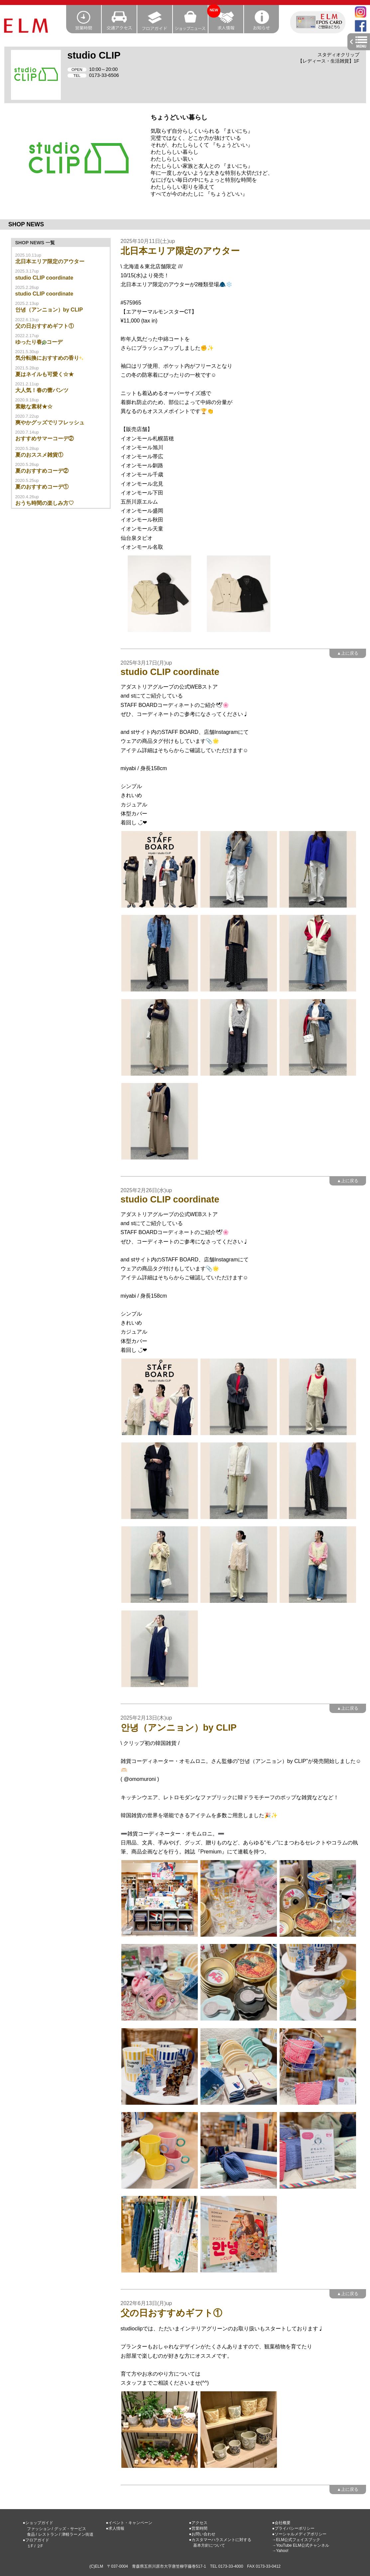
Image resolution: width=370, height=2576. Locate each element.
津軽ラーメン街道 (77, 2534)
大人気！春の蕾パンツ (41, 390)
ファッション (39, 2528)
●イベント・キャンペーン (129, 2522)
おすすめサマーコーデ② (44, 438)
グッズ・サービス (70, 2528)
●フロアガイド (36, 2540)
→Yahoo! (280, 2550)
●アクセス (198, 2522)
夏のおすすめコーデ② (41, 471)
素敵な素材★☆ (34, 406)
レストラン (48, 2534)
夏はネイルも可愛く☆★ (44, 374)
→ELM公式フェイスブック (296, 2539)
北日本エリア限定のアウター (49, 261)
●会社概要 (281, 2522)
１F (30, 2546)
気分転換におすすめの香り (49, 358)
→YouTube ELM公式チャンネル (300, 2545)
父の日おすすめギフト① (44, 326)
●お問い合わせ (202, 2534)
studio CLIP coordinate (44, 278)
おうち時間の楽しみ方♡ (44, 503)
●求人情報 (115, 2528)
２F (40, 2546)
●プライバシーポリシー (293, 2528)
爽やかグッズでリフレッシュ (49, 422)
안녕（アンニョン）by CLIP (49, 310)
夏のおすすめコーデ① (41, 487)
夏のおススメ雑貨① (39, 455)
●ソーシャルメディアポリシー (299, 2534)
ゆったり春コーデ (38, 342)
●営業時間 (198, 2528)
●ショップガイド (38, 2522)
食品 (31, 2534)
